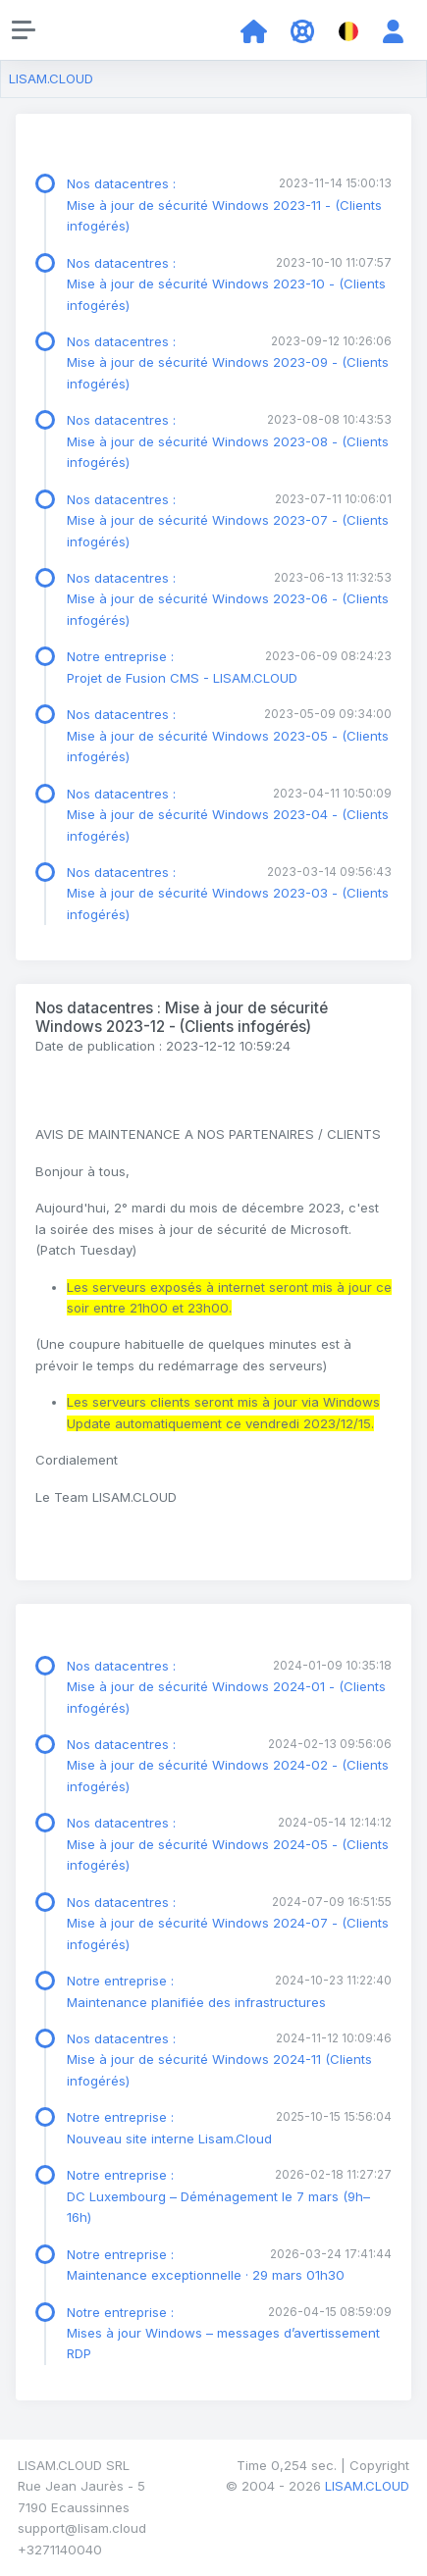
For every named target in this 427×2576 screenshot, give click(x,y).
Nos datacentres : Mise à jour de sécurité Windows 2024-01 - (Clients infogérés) (226, 1687)
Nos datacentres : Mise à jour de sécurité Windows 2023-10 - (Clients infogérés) (226, 284)
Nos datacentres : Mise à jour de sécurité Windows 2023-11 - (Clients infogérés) (224, 204)
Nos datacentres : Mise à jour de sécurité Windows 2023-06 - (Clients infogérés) (228, 599)
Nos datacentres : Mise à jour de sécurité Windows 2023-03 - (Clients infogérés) (228, 893)
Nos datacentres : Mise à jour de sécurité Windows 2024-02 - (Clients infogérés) (228, 1765)
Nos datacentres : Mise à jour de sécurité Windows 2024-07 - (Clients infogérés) (228, 1923)
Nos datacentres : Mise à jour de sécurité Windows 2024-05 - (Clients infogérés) (228, 1844)
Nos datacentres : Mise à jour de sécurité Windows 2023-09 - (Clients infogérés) (228, 362)
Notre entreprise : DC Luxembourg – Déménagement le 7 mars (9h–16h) (218, 2196)
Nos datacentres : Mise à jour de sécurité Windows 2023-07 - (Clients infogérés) (228, 520)
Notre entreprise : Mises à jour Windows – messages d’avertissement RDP (223, 2333)
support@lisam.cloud (82, 2528)
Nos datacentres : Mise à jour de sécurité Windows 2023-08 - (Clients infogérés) (228, 441)
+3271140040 (60, 2549)
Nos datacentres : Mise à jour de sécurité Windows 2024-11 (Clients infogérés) (219, 2059)
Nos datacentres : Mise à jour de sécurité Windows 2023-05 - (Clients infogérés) (228, 735)
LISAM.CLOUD (51, 78)
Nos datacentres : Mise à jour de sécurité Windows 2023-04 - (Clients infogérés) (228, 815)
